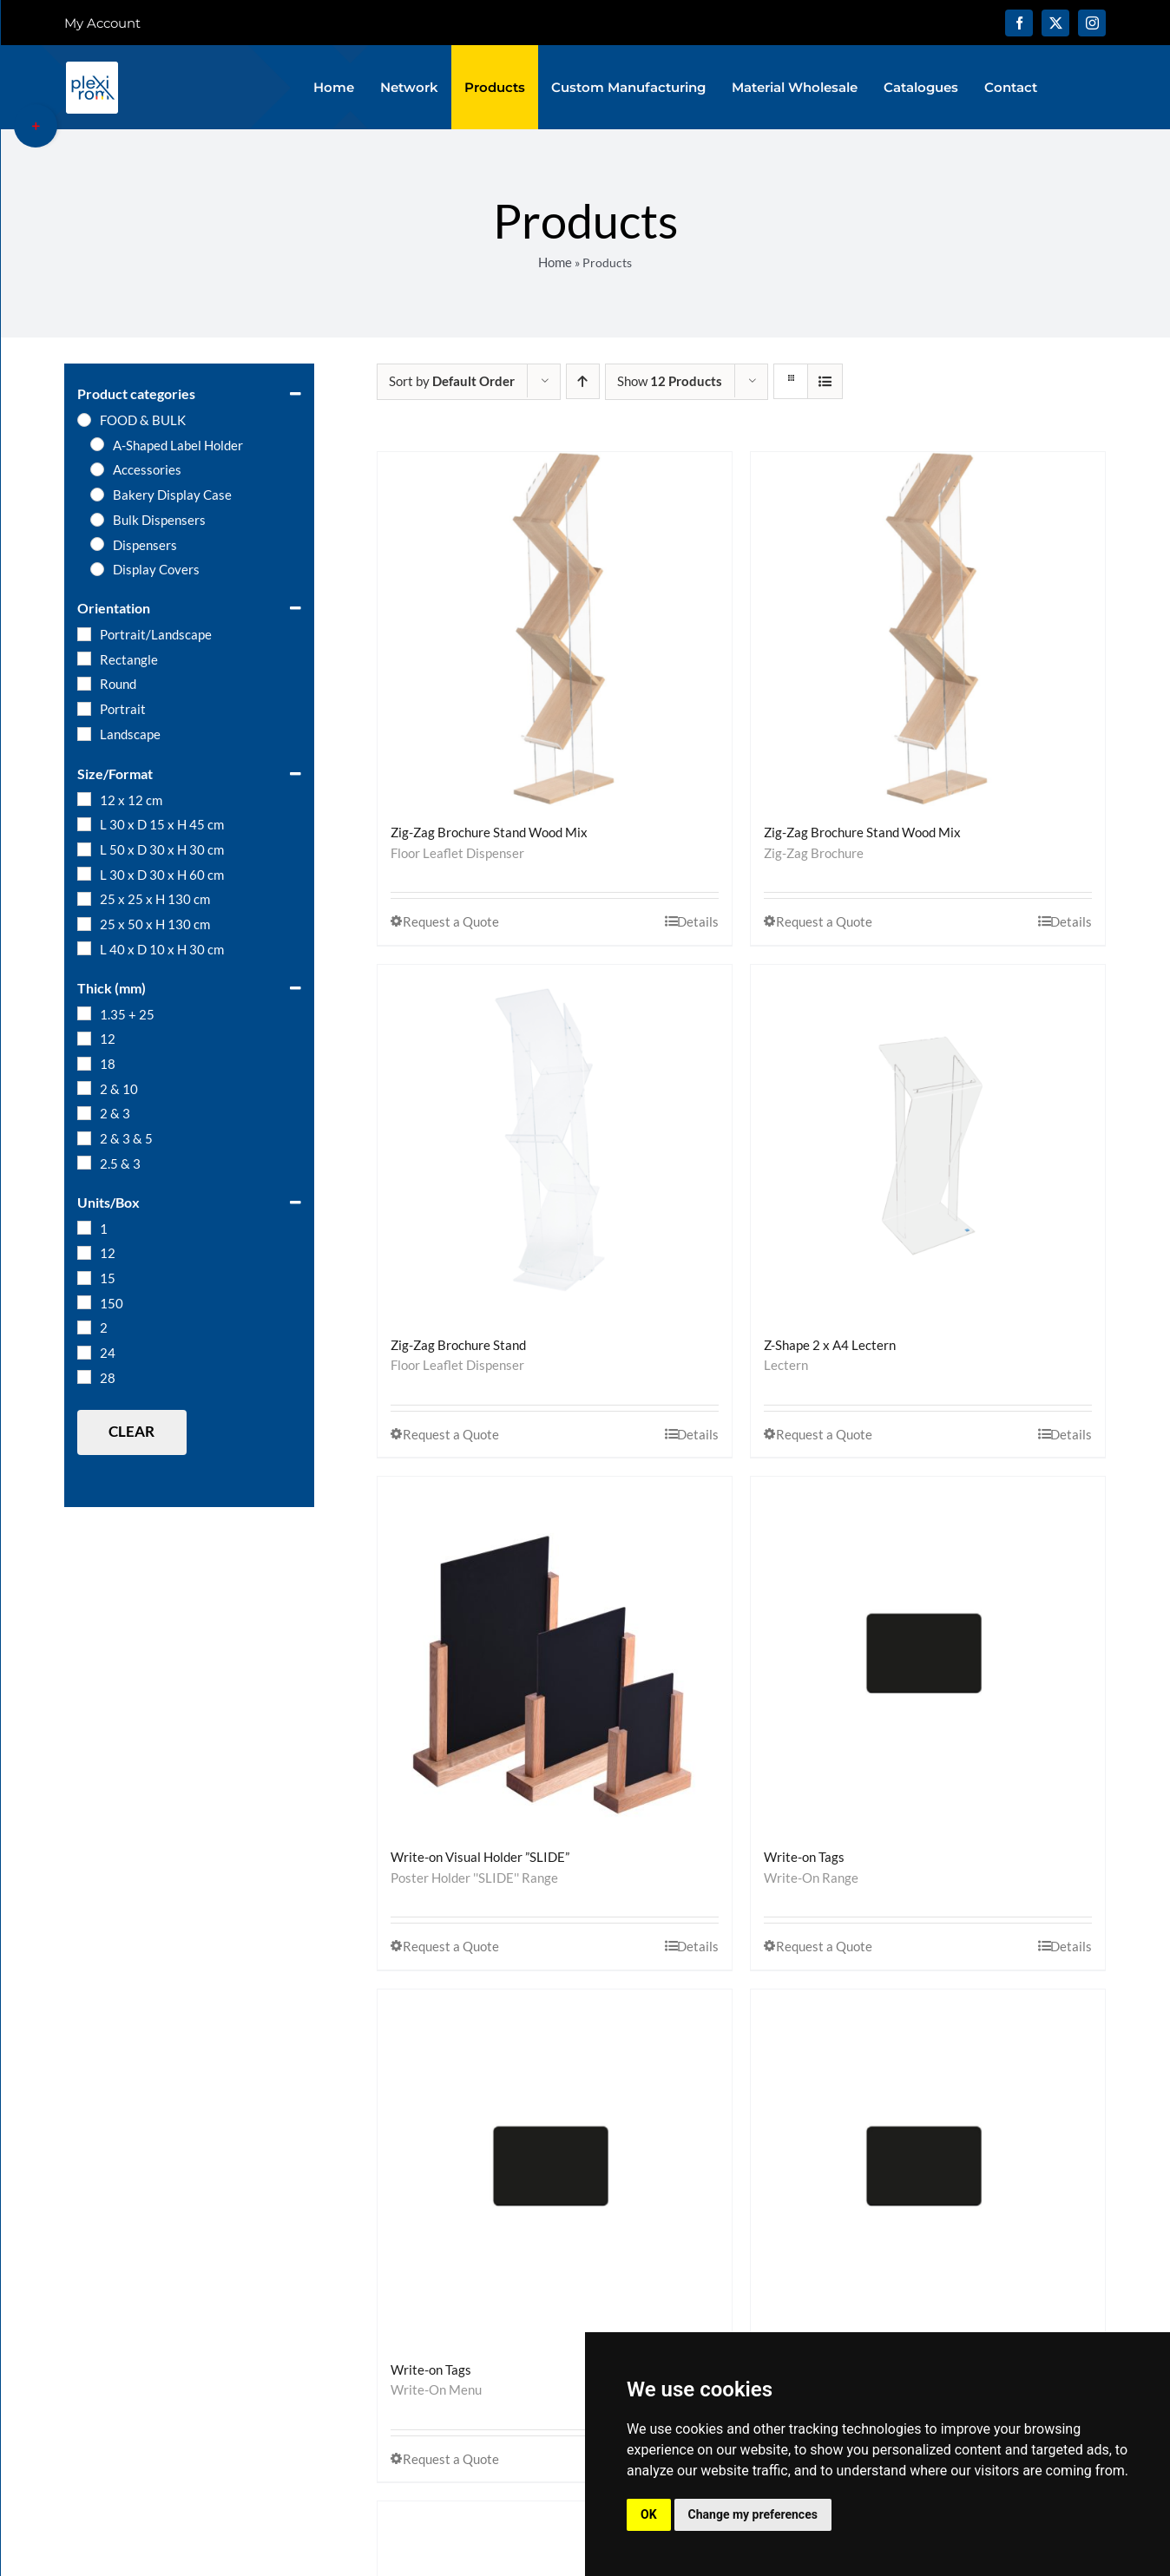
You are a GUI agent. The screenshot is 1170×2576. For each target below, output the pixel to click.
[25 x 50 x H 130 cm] (84, 924)
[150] (84, 1302)
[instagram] (1092, 23)
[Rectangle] (84, 658)
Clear (131, 1431)
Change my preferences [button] (753, 2514)
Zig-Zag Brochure (814, 853)
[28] (84, 1377)
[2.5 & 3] (84, 1163)
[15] (84, 1278)
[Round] (84, 684)
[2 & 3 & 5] (84, 1138)
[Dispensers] (97, 544)
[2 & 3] (84, 1113)
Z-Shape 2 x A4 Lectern (830, 1345)
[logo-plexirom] (92, 66)
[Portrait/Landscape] (84, 634)
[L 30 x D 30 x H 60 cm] (84, 874)
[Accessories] (97, 469)
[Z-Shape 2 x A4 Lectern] (928, 1142)
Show (669, 381)
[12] (84, 1038)
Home (555, 262)
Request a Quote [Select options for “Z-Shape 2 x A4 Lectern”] (824, 1434)
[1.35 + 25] (84, 1013)
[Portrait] (84, 709)
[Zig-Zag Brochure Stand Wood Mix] (555, 629)
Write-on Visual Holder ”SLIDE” (480, 1857)
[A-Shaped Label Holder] (97, 444)
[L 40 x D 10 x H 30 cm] (84, 948)
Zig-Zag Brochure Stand (458, 1345)
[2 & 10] (84, 1088)
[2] (84, 1327)
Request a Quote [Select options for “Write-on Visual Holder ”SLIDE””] (451, 1946)
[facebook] (1019, 23)
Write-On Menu (436, 2389)
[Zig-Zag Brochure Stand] (555, 1142)
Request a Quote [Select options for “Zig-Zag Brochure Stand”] (451, 1434)
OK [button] (649, 2514)
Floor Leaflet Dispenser (457, 853)
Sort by (452, 381)
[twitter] (1055, 23)
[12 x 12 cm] (84, 799)
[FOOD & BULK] (84, 420)
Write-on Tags (804, 1857)
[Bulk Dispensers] (97, 520)
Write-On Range (811, 1877)
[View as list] (825, 381)
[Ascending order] (583, 381)
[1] (84, 1228)
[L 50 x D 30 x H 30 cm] (84, 849)
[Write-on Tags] (928, 1654)
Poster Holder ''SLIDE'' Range (474, 1877)
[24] (84, 1353)
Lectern (786, 1365)
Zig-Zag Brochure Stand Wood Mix (489, 832)
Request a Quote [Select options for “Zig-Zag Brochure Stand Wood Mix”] (451, 921)
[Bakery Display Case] (97, 494)
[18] (84, 1064)
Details (698, 921)
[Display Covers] (97, 569)
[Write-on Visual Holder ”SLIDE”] (555, 1654)
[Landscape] (84, 734)
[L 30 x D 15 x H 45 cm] (84, 824)
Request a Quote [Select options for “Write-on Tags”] (824, 1946)
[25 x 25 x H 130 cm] (84, 899)
